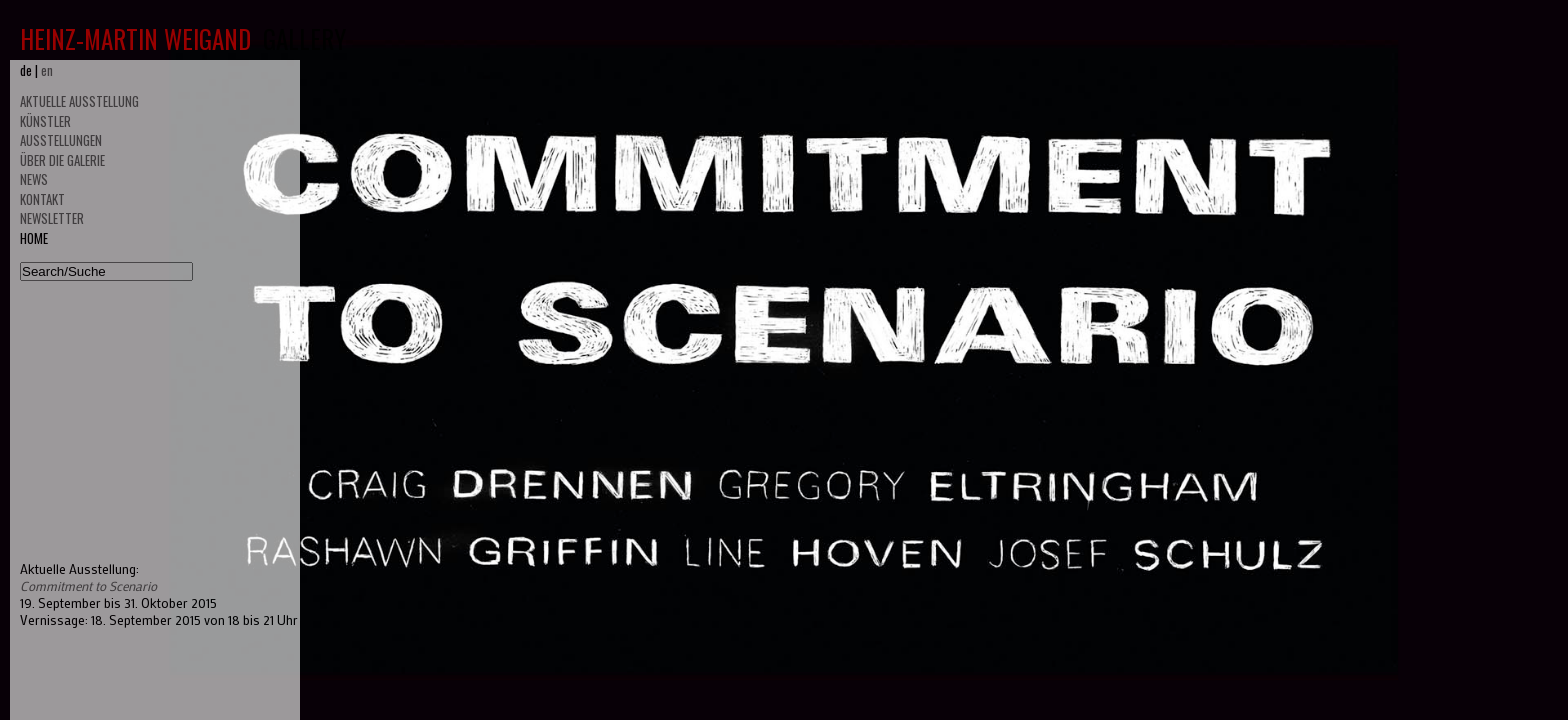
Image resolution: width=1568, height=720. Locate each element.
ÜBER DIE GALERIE (62, 160)
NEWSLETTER (52, 218)
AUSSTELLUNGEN (61, 140)
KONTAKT (42, 199)
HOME (34, 238)
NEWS (34, 179)
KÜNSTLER (45, 121)
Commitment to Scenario (88, 585)
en (47, 70)
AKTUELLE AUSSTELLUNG (79, 101)
